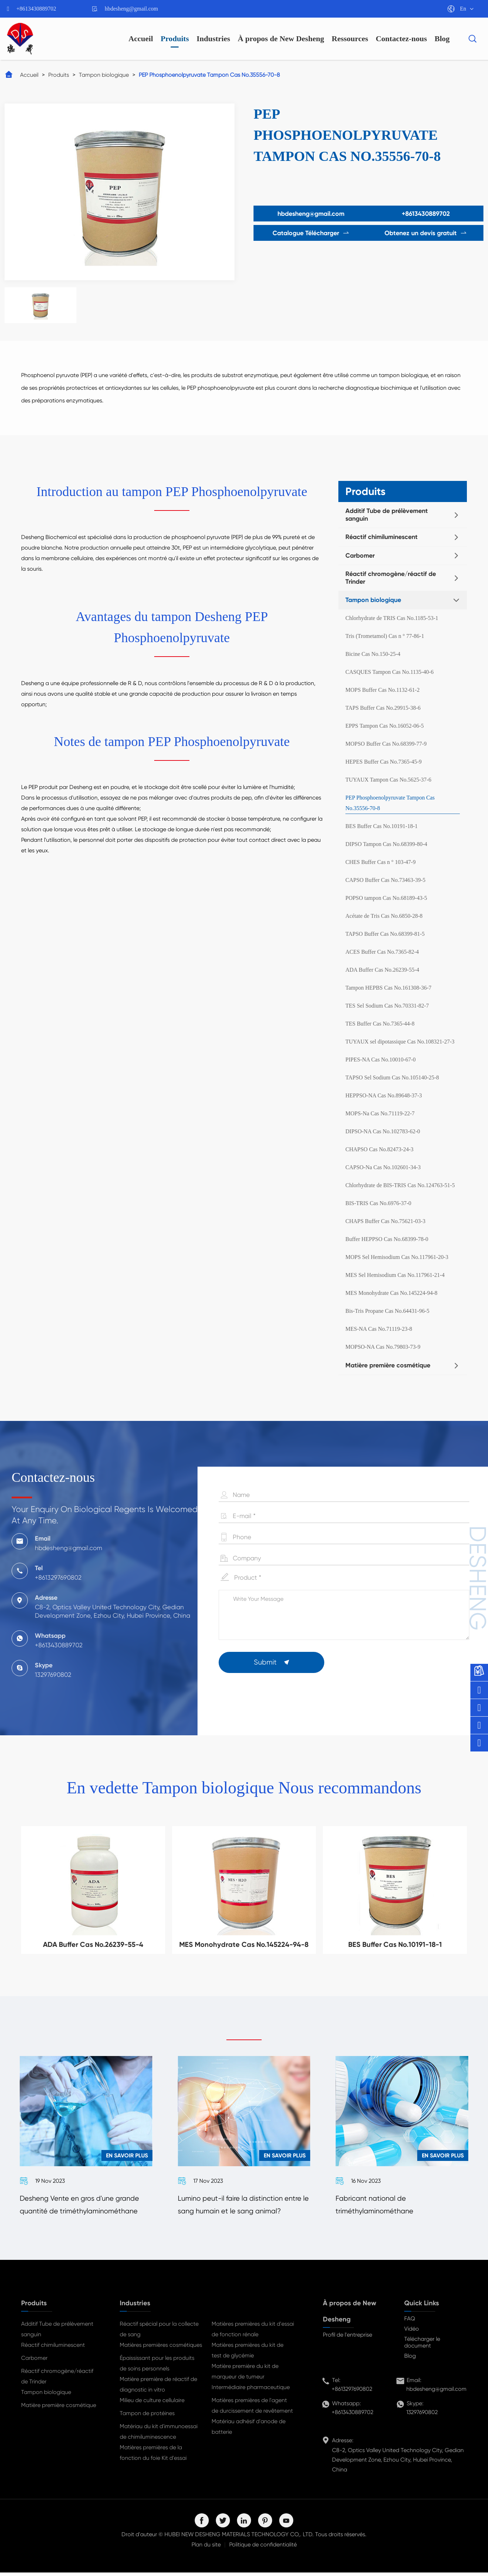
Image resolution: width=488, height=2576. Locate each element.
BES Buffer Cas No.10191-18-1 (381, 826)
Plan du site (206, 2548)
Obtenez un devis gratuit (429, 233)
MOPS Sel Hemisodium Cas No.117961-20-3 (396, 1257)
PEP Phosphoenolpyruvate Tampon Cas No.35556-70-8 (209, 74)
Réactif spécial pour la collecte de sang (159, 2332)
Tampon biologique (104, 74)
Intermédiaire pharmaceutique (251, 2390)
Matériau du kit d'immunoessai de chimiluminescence (159, 2435)
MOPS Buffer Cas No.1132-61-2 (382, 690)
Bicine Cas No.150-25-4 (372, 654)
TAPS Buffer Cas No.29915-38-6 (383, 708)
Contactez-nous (401, 38)
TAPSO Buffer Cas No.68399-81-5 (385, 934)
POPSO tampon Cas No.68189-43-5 (386, 898)
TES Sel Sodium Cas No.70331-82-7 (387, 1006)
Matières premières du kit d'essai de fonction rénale (253, 2332)
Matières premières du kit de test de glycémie (247, 2353)
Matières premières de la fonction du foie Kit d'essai (153, 2456)
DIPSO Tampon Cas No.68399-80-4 (386, 844)
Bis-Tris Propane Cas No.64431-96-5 (387, 1311)
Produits (175, 38)
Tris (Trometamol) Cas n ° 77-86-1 (384, 636)
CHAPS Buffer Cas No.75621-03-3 (385, 1221)
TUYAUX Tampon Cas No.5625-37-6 (388, 780)
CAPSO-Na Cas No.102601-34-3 (383, 1167)
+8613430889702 (36, 9)
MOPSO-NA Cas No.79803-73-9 (382, 1347)
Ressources (350, 38)
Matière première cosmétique (387, 1365)
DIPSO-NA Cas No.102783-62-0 (382, 1131)
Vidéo (411, 2332)
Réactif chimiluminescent (381, 537)
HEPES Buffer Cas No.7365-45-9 (383, 762)
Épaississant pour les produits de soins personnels (157, 2366)
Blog (442, 38)
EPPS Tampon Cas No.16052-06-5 (384, 726)
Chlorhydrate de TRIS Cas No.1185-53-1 (391, 618)
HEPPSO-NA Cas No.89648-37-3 (383, 1095)
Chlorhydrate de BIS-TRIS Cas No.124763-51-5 (400, 1185)
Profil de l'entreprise (347, 2338)
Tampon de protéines (147, 2416)
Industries (213, 38)
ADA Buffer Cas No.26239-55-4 (382, 970)
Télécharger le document (422, 2345)
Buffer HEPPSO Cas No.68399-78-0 (386, 1239)
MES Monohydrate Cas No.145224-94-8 (391, 1293)
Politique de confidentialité (263, 2548)
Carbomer (360, 555)
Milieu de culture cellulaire (152, 2403)
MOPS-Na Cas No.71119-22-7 (380, 1113)
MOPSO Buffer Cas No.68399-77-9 (386, 744)
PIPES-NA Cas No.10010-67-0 (380, 1060)
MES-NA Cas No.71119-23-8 (378, 1329)
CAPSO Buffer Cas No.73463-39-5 (385, 880)
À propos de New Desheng (281, 38)
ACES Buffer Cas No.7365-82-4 (382, 952)
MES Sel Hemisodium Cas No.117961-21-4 (395, 1275)
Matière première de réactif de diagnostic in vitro (158, 2387)
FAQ (409, 2322)
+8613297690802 (352, 2392)
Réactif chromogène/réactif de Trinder (390, 577)
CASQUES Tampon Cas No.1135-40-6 (389, 672)
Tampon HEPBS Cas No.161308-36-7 (388, 988)
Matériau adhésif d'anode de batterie (249, 2430)
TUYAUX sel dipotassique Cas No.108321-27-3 (400, 1042)
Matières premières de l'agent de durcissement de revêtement (252, 2409)
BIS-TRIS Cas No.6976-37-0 (378, 1203)
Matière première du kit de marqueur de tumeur (245, 2374)
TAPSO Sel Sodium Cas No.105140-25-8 (392, 1077)
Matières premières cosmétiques (161, 2348)
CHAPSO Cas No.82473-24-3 (379, 1149)
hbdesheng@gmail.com (131, 9)
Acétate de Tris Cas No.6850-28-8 (384, 916)
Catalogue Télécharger (307, 233)
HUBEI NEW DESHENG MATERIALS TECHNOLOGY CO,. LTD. (239, 2537)
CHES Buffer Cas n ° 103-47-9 (380, 862)
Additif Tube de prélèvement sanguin (386, 514)
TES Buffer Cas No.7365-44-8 (379, 1024)
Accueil (141, 38)
